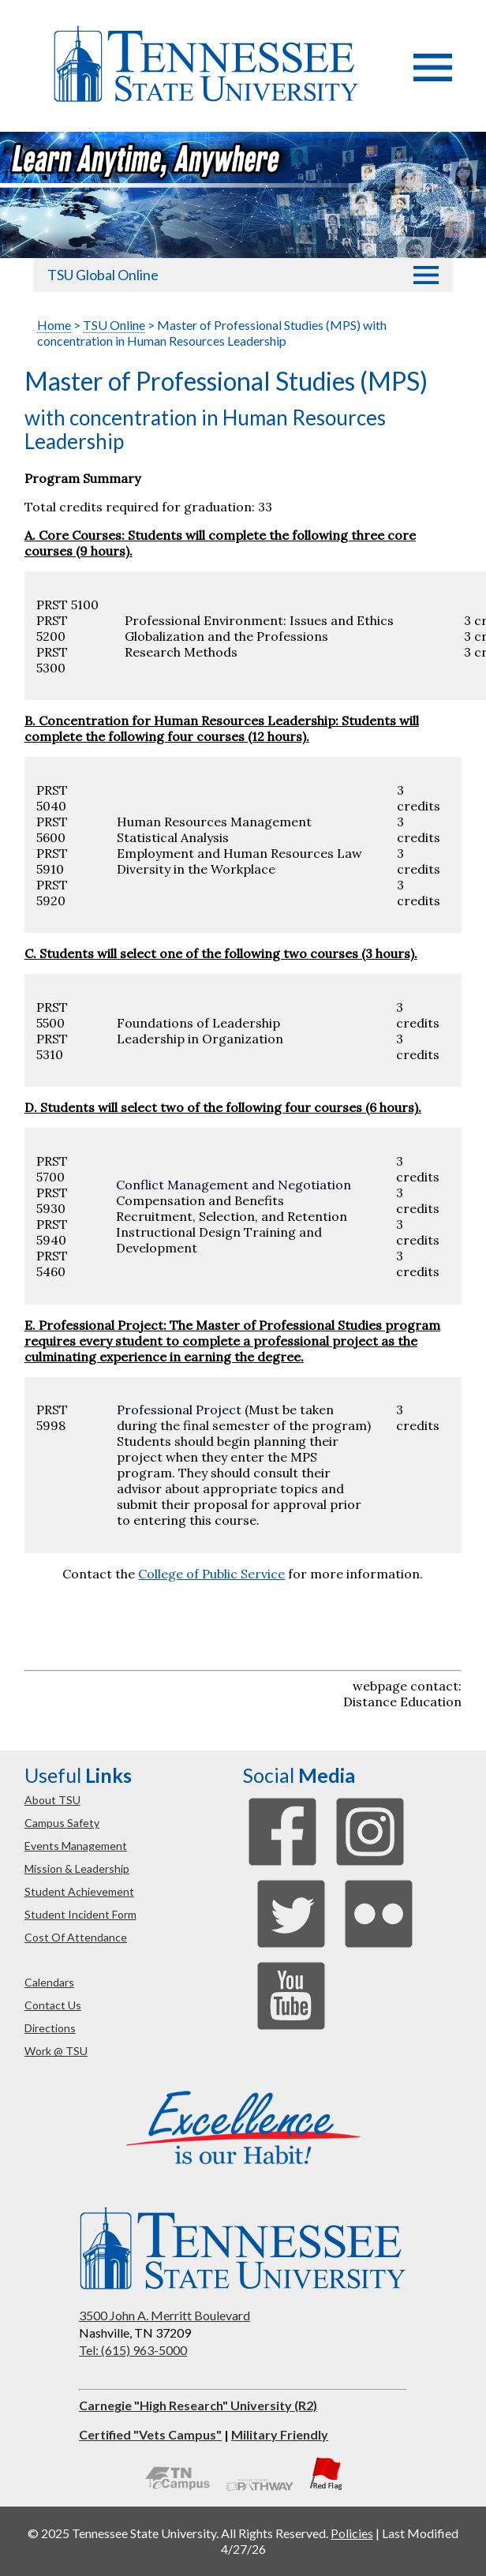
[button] (432, 76)
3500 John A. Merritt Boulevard (164, 2315)
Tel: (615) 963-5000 (133, 2349)
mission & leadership (76, 1868)
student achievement (79, 1891)
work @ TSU (56, 2050)
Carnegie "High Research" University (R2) (198, 2405)
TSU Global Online (103, 274)
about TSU (52, 1800)
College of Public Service (211, 1574)
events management (75, 1845)
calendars (49, 1982)
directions (50, 2028)
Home (54, 324)
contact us (52, 2005)
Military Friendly (279, 2434)
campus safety (61, 1822)
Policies (352, 2532)
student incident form (80, 1914)
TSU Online (114, 324)
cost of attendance (75, 1937)
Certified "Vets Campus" (150, 2434)
